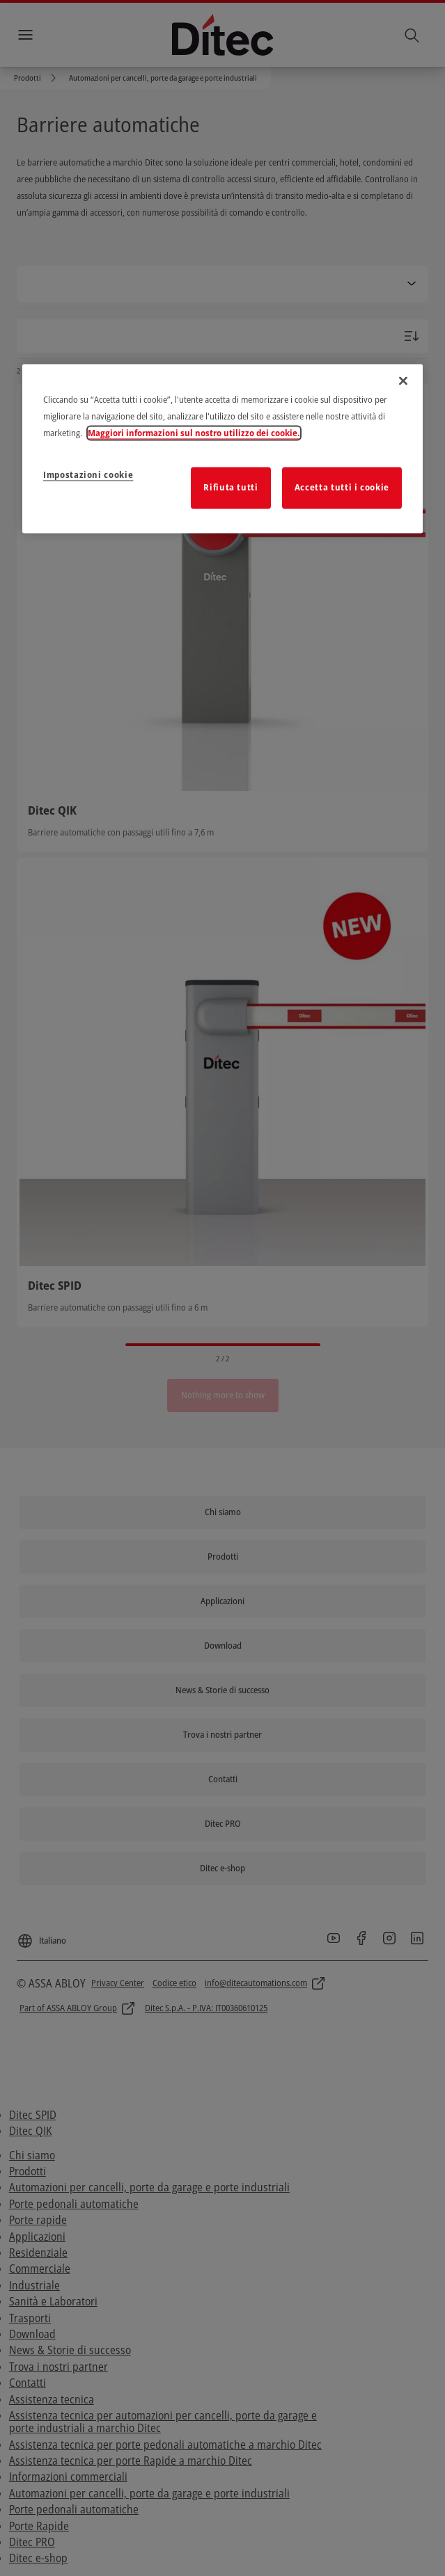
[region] (222, 449)
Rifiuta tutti (230, 487)
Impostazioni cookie (88, 475)
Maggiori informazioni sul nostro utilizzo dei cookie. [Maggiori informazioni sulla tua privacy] (194, 433)
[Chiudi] (403, 381)
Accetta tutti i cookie (342, 487)
